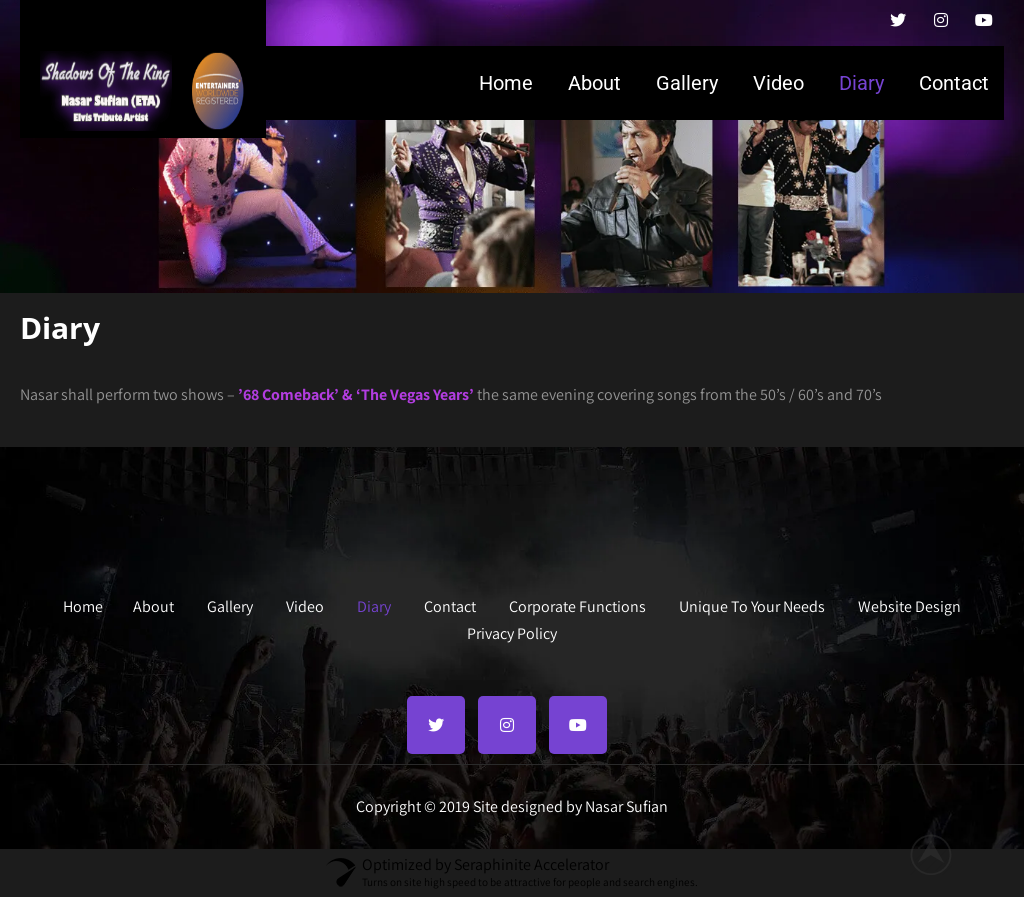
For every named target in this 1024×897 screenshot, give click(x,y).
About (594, 83)
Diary (861, 83)
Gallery (687, 83)
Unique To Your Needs (752, 604)
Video (778, 83)
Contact (954, 83)
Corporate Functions (577, 604)
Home (506, 83)
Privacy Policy (512, 631)
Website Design (909, 604)
